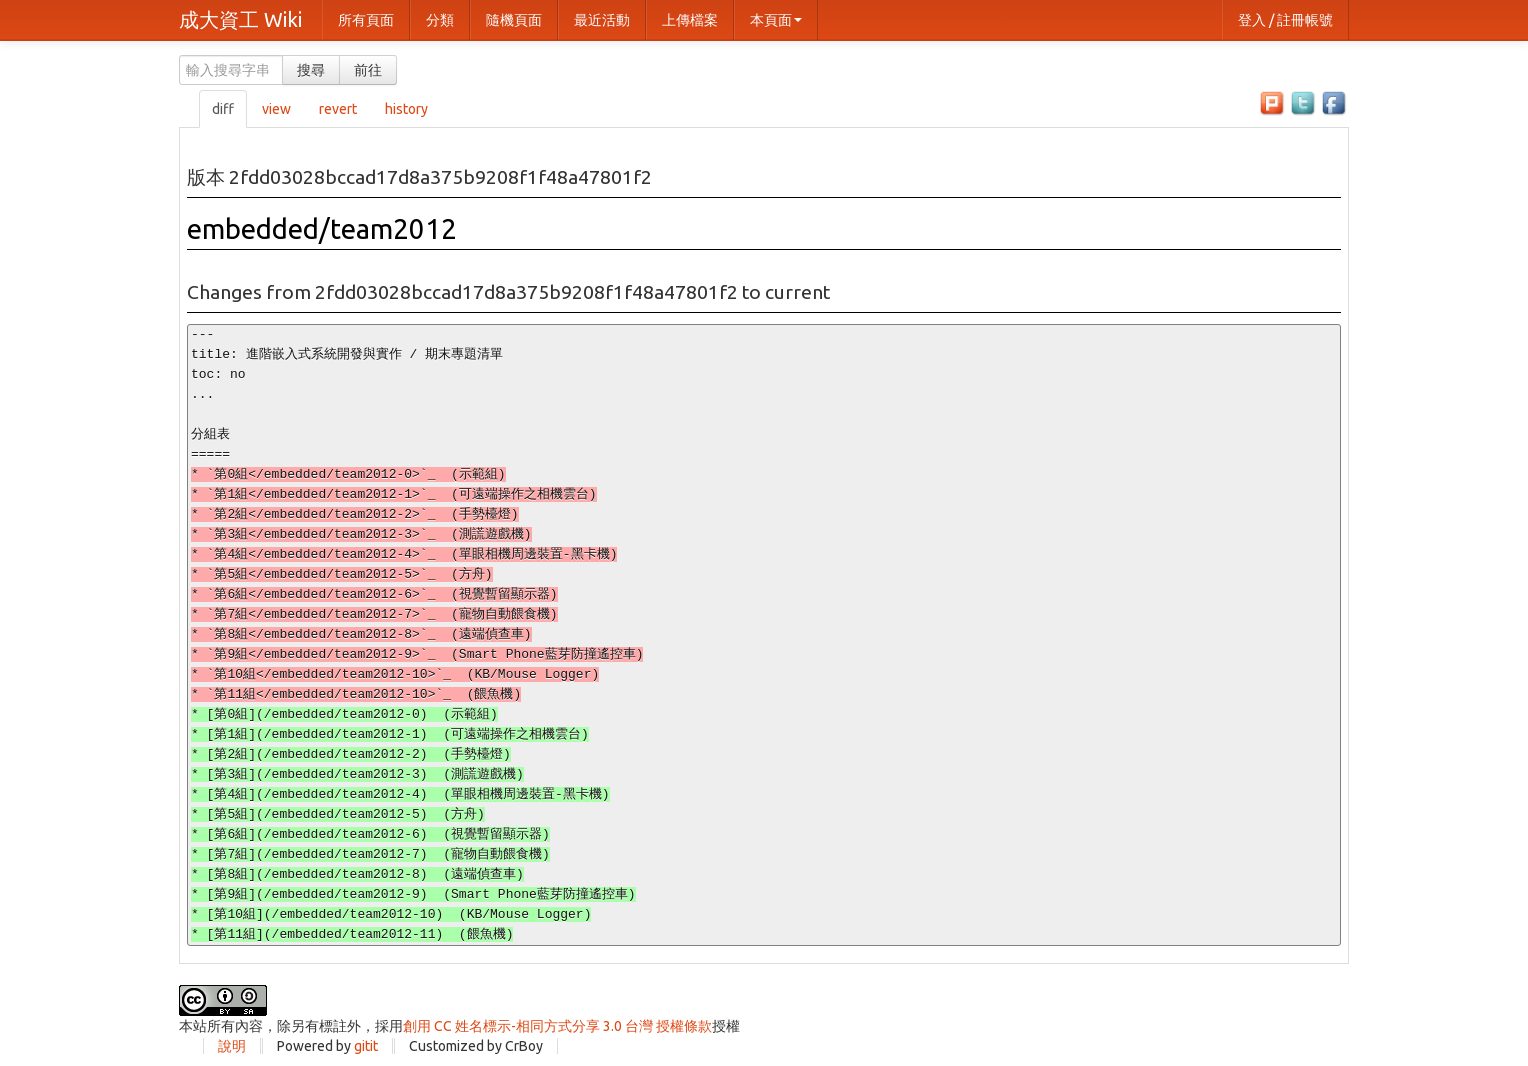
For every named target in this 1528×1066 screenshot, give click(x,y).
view (276, 109)
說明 (232, 1046)
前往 (368, 70)
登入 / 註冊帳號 (1285, 20)
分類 (440, 20)
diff (223, 109)
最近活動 (602, 20)
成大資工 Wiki (240, 19)
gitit (366, 1046)
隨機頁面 (514, 20)
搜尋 (311, 70)
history (406, 109)
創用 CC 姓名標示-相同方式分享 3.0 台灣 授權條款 (557, 1026)
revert (338, 109)
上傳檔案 (690, 20)
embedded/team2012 (322, 228)
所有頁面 (366, 20)
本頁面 (776, 20)
